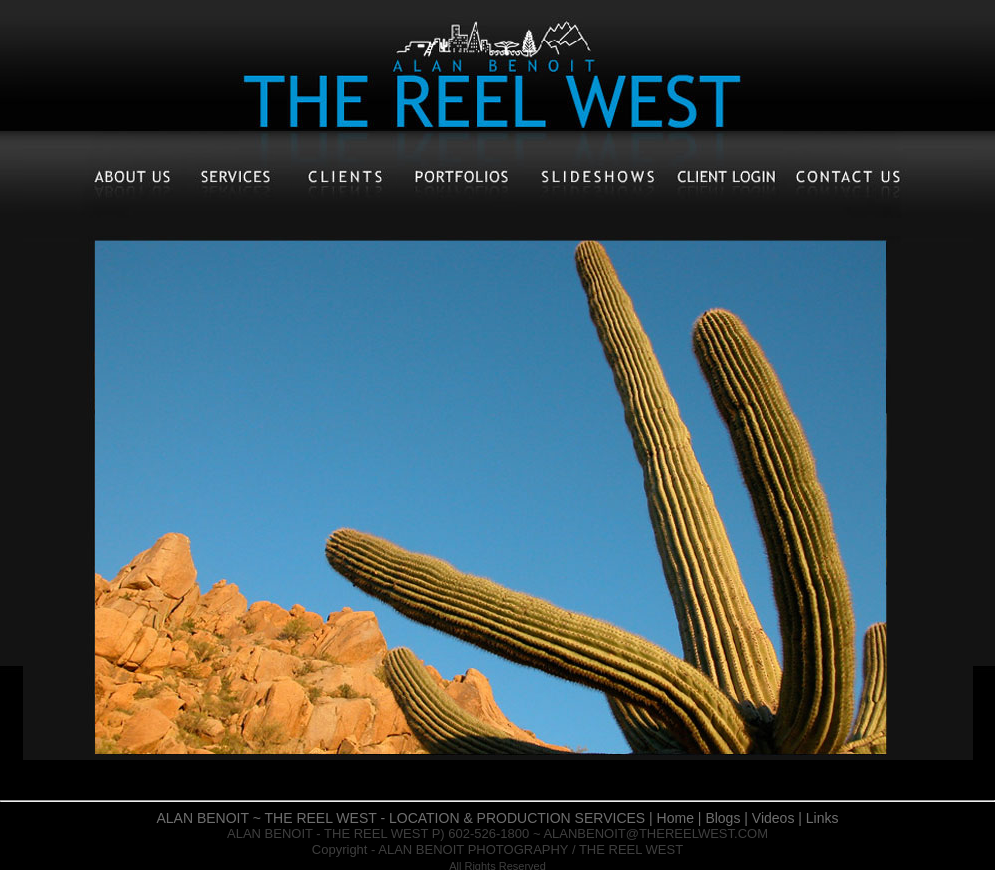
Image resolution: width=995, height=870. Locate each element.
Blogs (722, 818)
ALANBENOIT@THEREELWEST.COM (655, 833)
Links (822, 818)
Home (675, 818)
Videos (773, 818)
